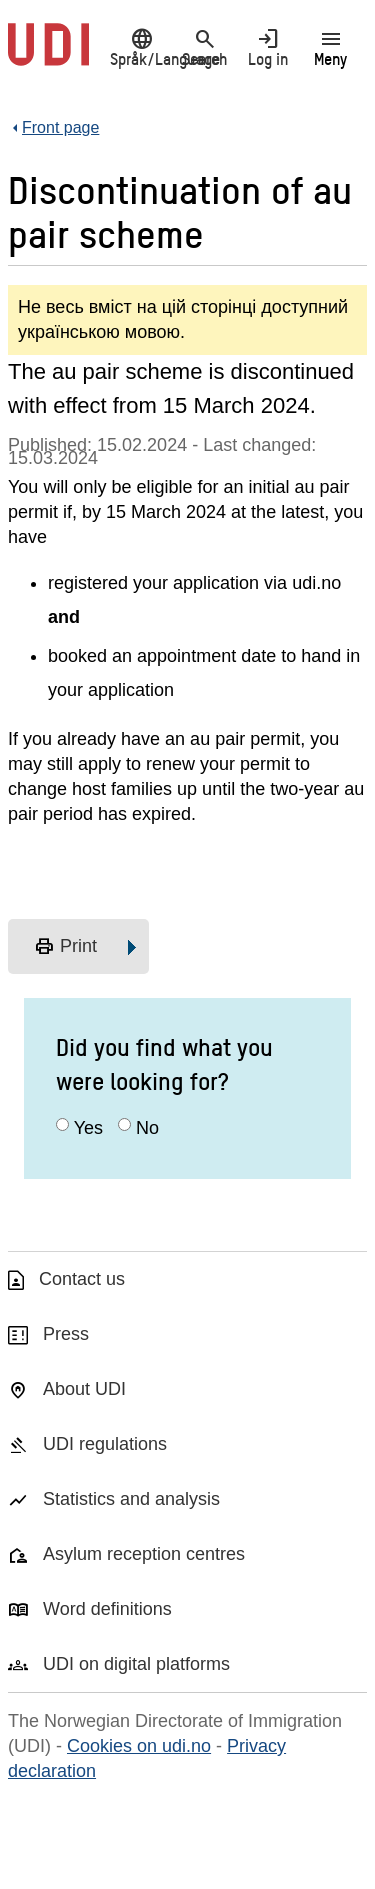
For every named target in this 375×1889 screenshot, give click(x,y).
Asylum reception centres (144, 1554)
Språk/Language (141, 47)
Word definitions (107, 1609)
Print (65, 947)
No (147, 1128)
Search (204, 47)
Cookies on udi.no (139, 1746)
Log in (267, 47)
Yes (88, 1128)
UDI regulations (105, 1444)
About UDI (84, 1389)
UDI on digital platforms (136, 1664)
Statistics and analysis (131, 1499)
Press (66, 1334)
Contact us (82, 1279)
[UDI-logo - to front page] (48, 55)
